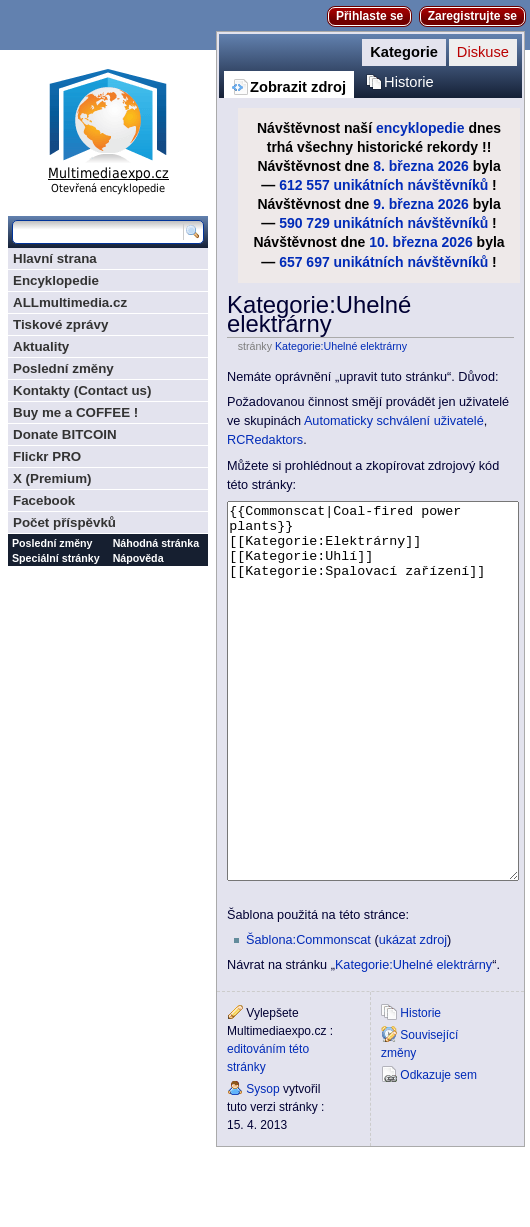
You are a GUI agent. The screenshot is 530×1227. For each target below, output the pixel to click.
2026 (453, 166)
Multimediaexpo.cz (108, 128)
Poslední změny (63, 368)
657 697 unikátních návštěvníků (383, 262)
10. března (403, 242)
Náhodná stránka (156, 543)
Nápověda (138, 558)
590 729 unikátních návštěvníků (383, 223)
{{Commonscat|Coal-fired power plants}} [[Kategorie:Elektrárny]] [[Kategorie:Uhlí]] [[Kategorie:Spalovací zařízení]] (373, 728)
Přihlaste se (369, 16)
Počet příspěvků (64, 522)
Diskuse (483, 52)
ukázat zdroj (413, 1015)
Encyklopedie (56, 280)
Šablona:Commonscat (308, 1015)
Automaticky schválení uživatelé (394, 421)
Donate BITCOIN (65, 434)
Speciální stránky (56, 558)
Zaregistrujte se (472, 16)
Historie (409, 82)
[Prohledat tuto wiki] (98, 232)
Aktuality (41, 346)
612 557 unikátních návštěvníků (383, 185)
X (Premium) (52, 478)
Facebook (44, 500)
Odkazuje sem (438, 1150)
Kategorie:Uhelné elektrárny (341, 346)
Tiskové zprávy (60, 324)
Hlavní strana (55, 258)
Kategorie (404, 52)
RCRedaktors (265, 440)
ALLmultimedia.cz (70, 302)
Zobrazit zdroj (298, 87)
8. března (403, 166)
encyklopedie (420, 128)
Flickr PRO (47, 456)
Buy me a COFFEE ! (75, 412)
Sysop (262, 1164)
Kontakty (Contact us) (82, 390)
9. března (403, 204)
